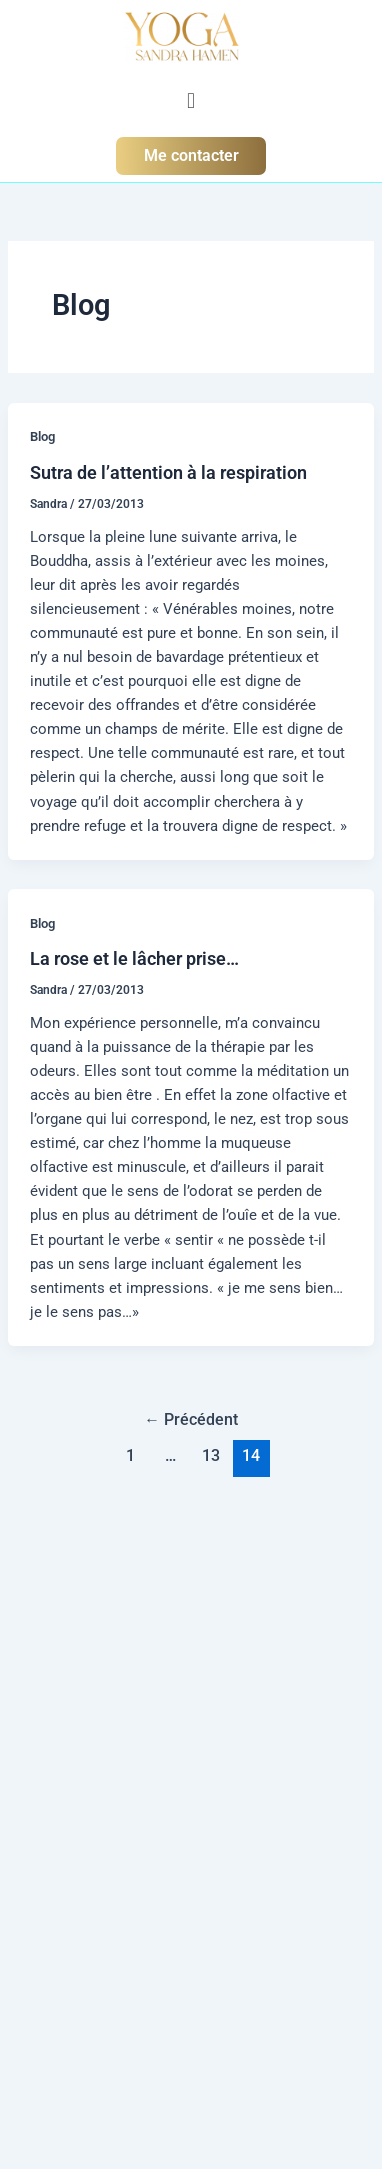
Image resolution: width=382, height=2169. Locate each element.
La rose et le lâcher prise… (134, 958)
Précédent (191, 1420)
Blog (42, 436)
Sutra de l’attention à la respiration (168, 472)
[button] (190, 100)
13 (211, 1456)
